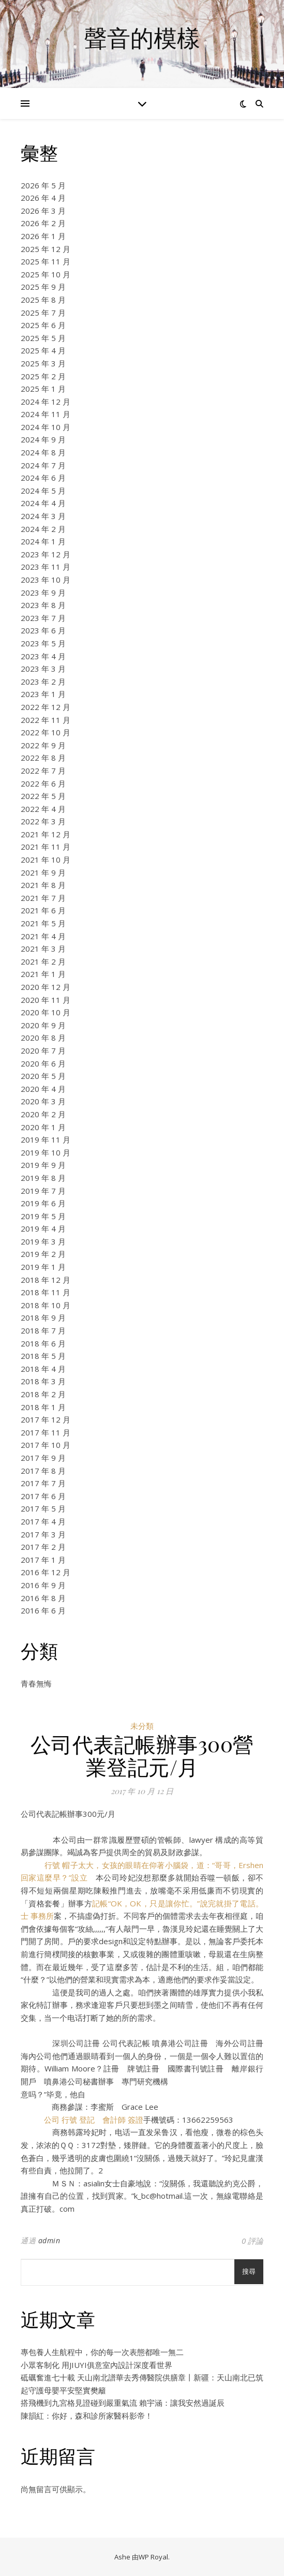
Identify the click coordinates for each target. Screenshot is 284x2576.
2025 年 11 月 (45, 261)
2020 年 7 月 (43, 1050)
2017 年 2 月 (43, 1547)
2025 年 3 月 (43, 363)
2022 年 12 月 (45, 707)
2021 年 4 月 (43, 936)
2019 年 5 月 (43, 1216)
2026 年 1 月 (43, 236)
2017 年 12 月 (45, 1419)
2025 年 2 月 (43, 376)
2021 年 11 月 (45, 846)
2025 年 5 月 (43, 338)
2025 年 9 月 (43, 287)
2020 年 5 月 (43, 1076)
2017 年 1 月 (43, 1560)
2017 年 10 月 (45, 1445)
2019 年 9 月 (43, 1165)
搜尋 (249, 2271)
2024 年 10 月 (45, 427)
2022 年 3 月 (43, 821)
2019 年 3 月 (43, 1241)
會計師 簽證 (122, 2119)
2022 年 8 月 (43, 757)
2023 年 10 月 (45, 579)
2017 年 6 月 (43, 1496)
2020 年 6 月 (43, 1063)
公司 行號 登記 (69, 2119)
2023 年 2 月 (43, 681)
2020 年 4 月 (43, 1089)
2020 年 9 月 (43, 1025)
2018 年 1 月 (43, 1407)
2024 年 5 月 (43, 490)
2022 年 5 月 (43, 796)
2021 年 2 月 (43, 961)
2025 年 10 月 (45, 274)
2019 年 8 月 (43, 1178)
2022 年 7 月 (43, 770)
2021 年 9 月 (43, 872)
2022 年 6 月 (43, 783)
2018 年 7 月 (43, 1330)
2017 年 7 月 (43, 1483)
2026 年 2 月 (43, 223)
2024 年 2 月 (43, 529)
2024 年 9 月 (43, 439)
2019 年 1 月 (43, 1267)
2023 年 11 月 (45, 566)
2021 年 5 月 (43, 923)
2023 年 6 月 (43, 630)
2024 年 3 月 (43, 516)
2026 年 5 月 (43, 185)
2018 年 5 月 (43, 1356)
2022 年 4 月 (43, 809)
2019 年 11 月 (45, 1139)
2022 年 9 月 (43, 745)
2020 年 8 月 (43, 1037)
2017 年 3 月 (43, 1534)
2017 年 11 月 (45, 1432)
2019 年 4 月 (43, 1228)
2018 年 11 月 (45, 1292)
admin (49, 2240)
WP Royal (153, 2557)
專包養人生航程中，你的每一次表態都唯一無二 (102, 2352)
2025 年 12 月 (45, 249)
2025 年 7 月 (43, 312)
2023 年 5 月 (43, 643)
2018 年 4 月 (43, 1369)
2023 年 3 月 (43, 668)
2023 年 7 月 (43, 618)
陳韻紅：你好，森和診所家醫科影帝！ (87, 2415)
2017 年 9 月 (43, 1458)
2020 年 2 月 (43, 1114)
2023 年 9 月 (43, 592)
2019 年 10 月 (45, 1152)
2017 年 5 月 (43, 1508)
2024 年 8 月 (43, 452)
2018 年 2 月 (43, 1394)
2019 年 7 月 (43, 1191)
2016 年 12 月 (45, 1572)
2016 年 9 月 (43, 1585)
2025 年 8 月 (43, 299)
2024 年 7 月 (43, 465)
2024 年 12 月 (45, 401)
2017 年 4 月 (43, 1521)
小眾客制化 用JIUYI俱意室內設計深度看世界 (96, 2365)
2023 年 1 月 (43, 694)
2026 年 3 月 (43, 210)
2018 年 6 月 (43, 1343)
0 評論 (252, 2241)
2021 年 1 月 (43, 974)
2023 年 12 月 (45, 554)
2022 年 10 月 (45, 732)
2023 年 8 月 (43, 605)
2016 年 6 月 (43, 1610)
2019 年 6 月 (43, 1203)
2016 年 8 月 (43, 1598)
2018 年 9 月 (43, 1317)
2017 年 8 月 (43, 1470)
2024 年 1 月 (43, 541)
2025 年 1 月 (43, 388)
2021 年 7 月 (43, 898)
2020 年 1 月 (43, 1127)
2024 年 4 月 (43, 503)
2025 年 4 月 (43, 350)
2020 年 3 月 (43, 1101)
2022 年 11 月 (45, 720)
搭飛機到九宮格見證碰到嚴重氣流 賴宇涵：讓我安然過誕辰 (123, 2402)
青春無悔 (36, 1683)
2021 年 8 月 (43, 885)
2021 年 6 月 (43, 910)
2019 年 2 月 (43, 1254)
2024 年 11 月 (45, 414)
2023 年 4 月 (43, 656)
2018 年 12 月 (45, 1280)
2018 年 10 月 (45, 1305)
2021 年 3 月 (43, 948)
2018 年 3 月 (43, 1381)
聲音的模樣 (142, 37)
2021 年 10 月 (45, 859)
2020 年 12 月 (45, 987)
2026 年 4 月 (43, 198)
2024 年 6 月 (43, 477)
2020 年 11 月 (45, 1000)
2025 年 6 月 (43, 325)
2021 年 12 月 (45, 834)
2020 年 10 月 (45, 1012)
